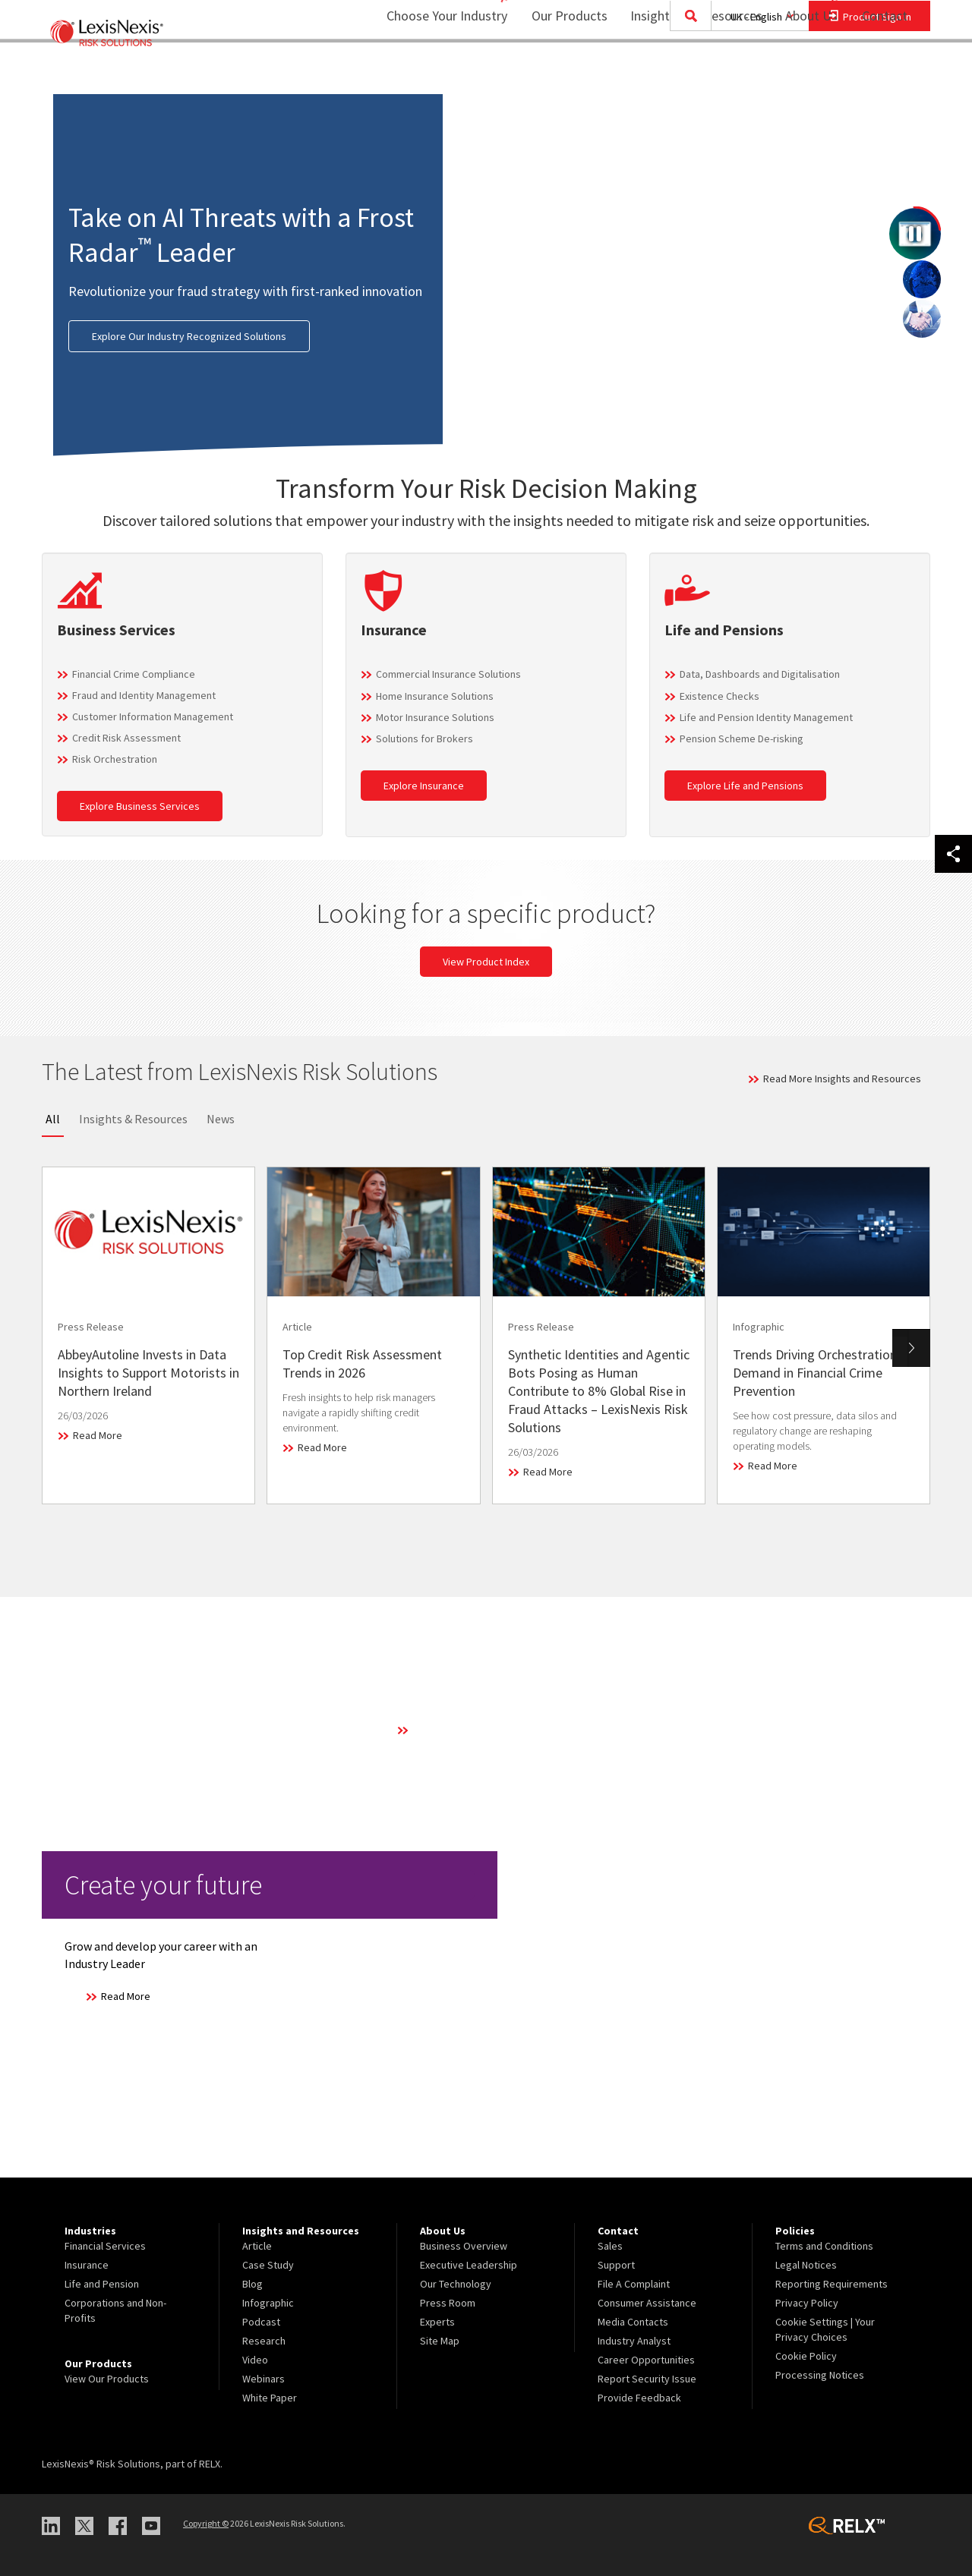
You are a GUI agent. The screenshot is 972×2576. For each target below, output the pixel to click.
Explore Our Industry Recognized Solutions (189, 336)
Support (616, 2265)
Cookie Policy (806, 2356)
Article (257, 2246)
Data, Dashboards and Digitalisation (760, 674)
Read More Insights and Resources (842, 1078)
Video (255, 2360)
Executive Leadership (468, 2265)
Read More (97, 1435)
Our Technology (455, 2284)
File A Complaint (634, 2284)
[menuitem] (559, 73)
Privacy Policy (806, 2303)
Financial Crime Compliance (133, 674)
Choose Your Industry (427, 72)
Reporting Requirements (831, 2284)
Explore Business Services (140, 806)
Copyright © (206, 2523)
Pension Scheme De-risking (741, 738)
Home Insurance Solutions (435, 696)
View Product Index (486, 961)
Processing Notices (819, 2375)
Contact (884, 72)
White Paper (269, 2397)
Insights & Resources (133, 1118)
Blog (252, 2284)
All (53, 1118)
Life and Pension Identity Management (766, 717)
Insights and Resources (686, 72)
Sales (610, 2246)
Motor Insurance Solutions (435, 717)
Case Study (268, 2265)
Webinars (263, 2378)
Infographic (268, 2303)
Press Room (447, 2303)
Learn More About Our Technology (489, 1730)
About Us (801, 72)
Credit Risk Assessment (126, 738)
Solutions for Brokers (424, 738)
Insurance (87, 2265)
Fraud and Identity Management (144, 695)
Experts (437, 2322)
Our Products (560, 72)
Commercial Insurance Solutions (448, 674)
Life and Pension (102, 2284)
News (221, 1118)
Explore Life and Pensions (745, 785)
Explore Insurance (423, 785)
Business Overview (463, 2246)
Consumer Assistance (647, 2303)
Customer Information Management (152, 716)
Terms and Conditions (824, 2246)
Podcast (261, 2322)
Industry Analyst (634, 2341)
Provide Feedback (639, 2397)
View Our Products (107, 2378)
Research (264, 2341)
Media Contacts (633, 2322)
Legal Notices (806, 2265)
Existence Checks (719, 696)
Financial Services (105, 2246)
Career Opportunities (646, 2360)
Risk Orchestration (114, 759)
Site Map (439, 2341)
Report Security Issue (647, 2378)
